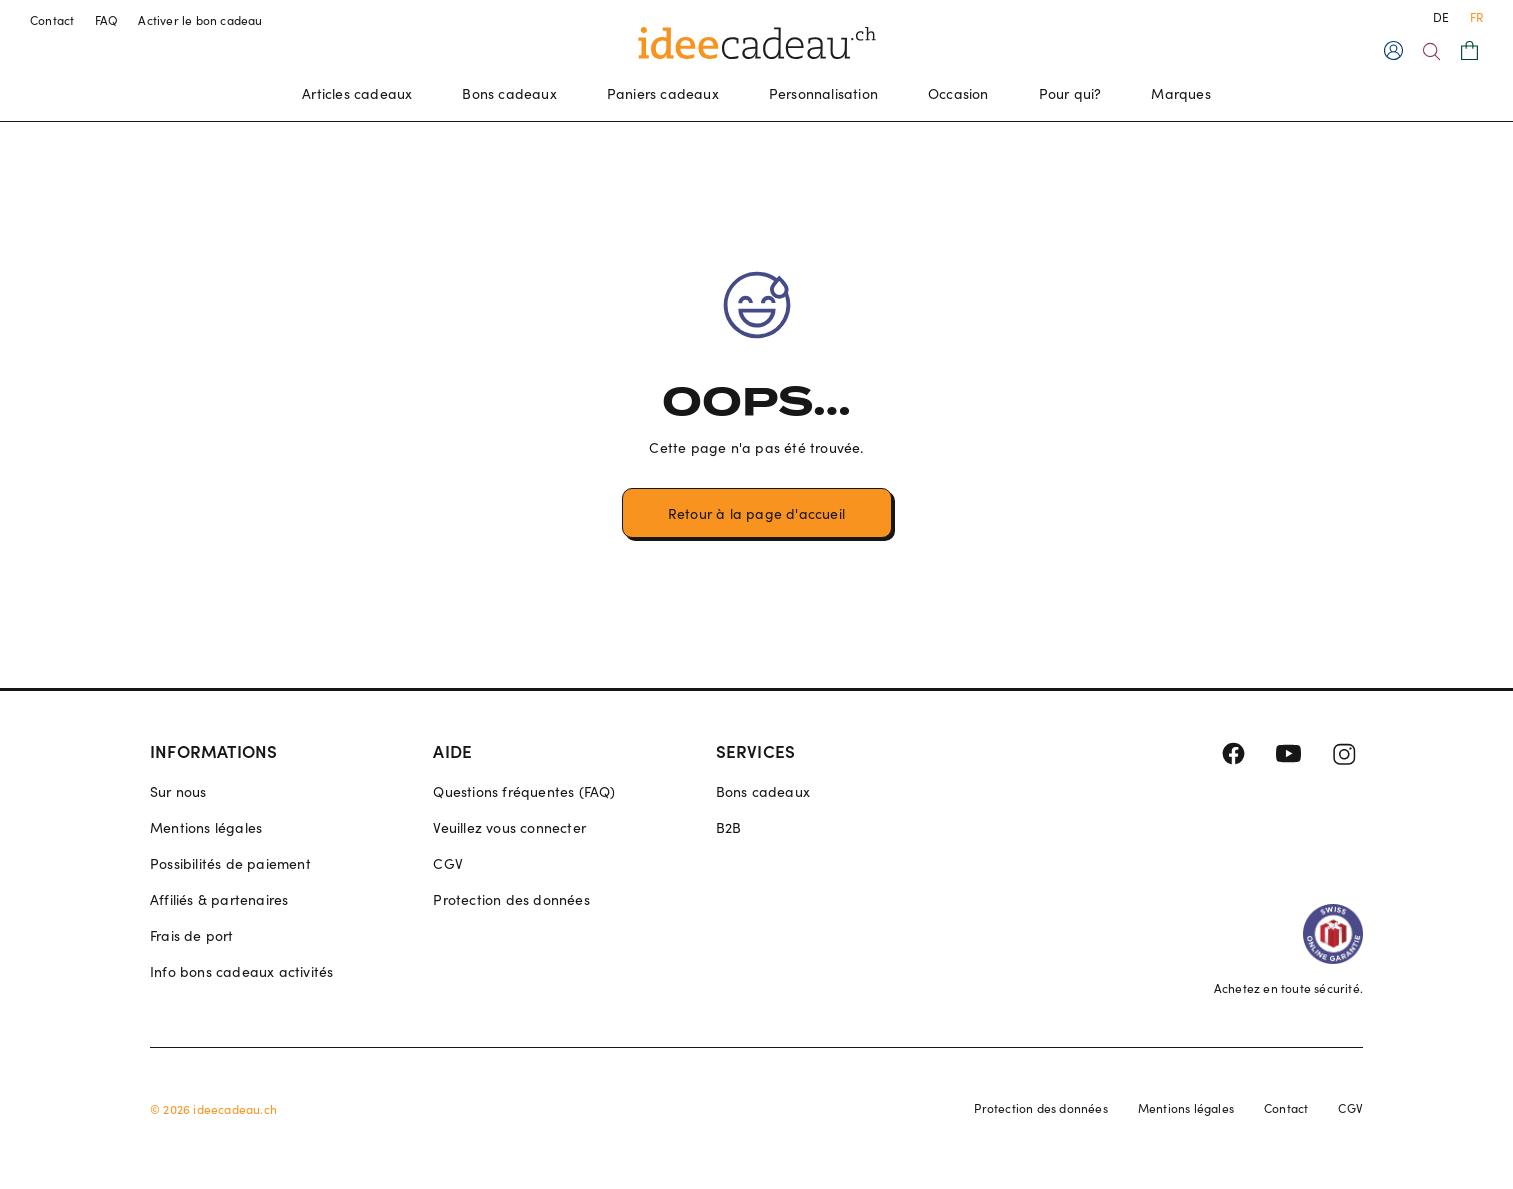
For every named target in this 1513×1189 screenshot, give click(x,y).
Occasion (958, 93)
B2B (729, 827)
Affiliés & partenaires (219, 899)
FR (1476, 17)
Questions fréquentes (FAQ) (524, 791)
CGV (448, 863)
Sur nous (178, 791)
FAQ (107, 20)
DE (1441, 17)
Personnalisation (823, 93)
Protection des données (511, 899)
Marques (1180, 93)
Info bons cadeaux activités (241, 971)
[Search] (1431, 51)
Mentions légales (206, 827)
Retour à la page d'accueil (756, 513)
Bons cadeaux (509, 93)
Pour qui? (1070, 93)
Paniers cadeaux (663, 93)
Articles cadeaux (357, 93)
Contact (52, 20)
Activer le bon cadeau (200, 20)
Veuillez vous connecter (509, 827)
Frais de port (192, 935)
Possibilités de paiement (230, 863)
